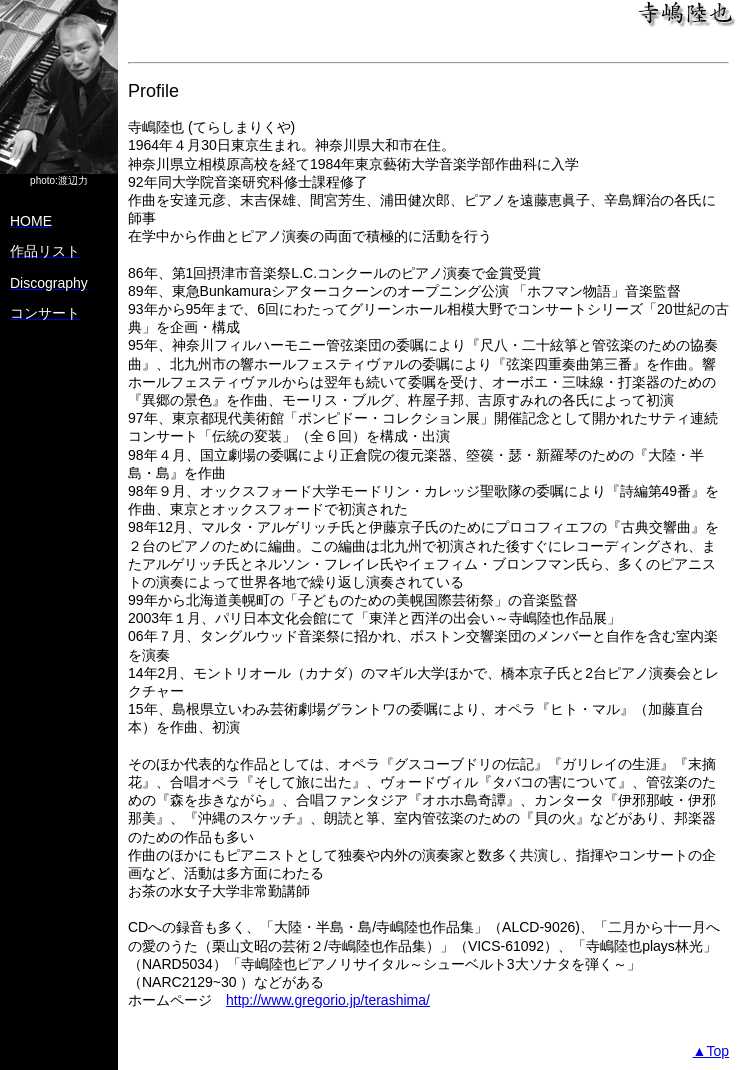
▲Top (711, 1051)
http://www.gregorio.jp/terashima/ (328, 1000)
